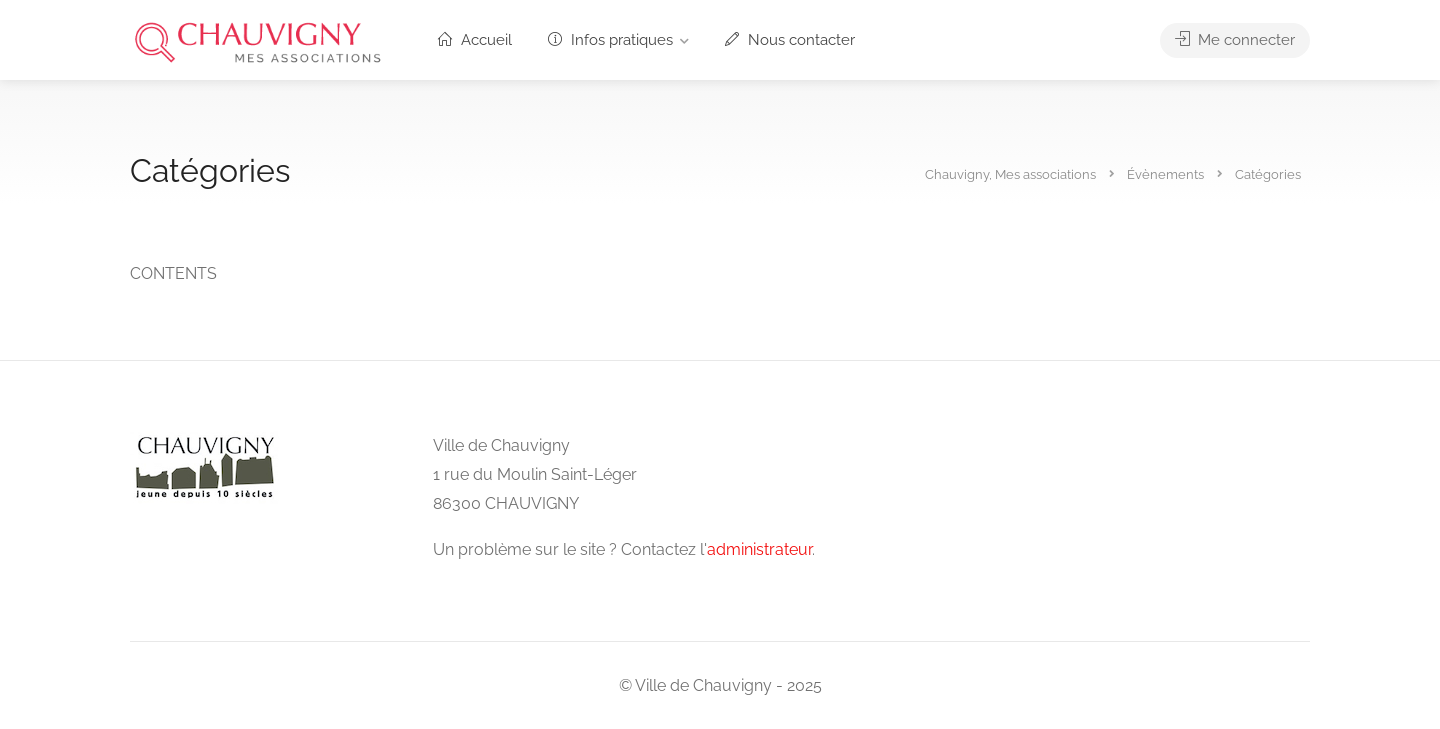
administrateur (759, 549)
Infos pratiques (610, 40)
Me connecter (1235, 40)
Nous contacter (790, 40)
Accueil (475, 40)
